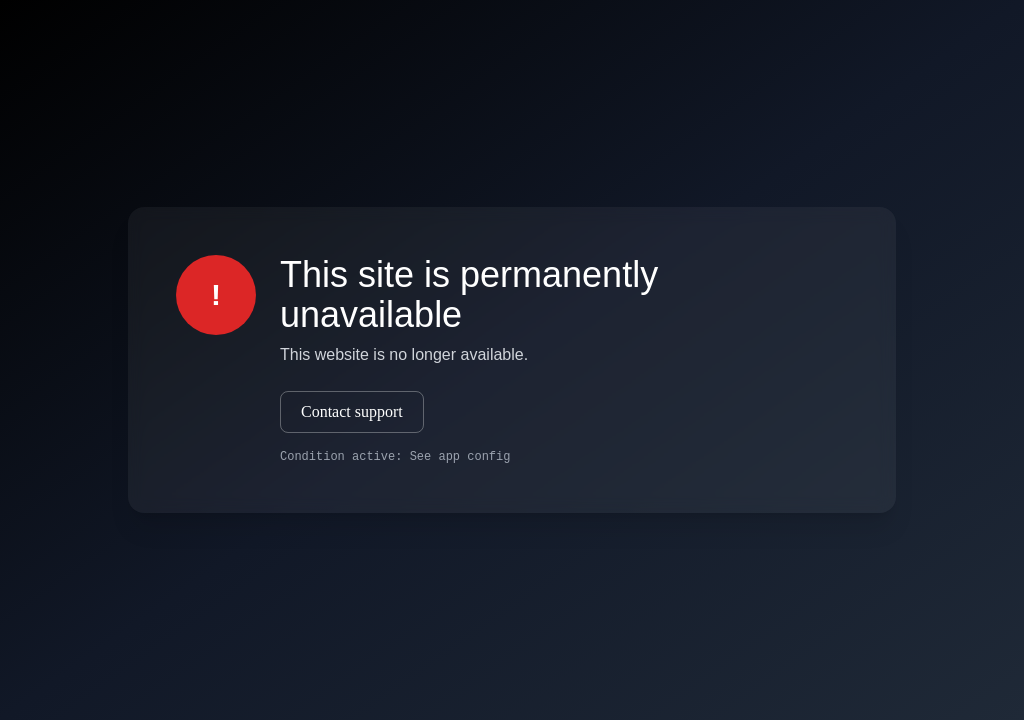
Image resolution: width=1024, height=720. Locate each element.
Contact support (352, 411)
